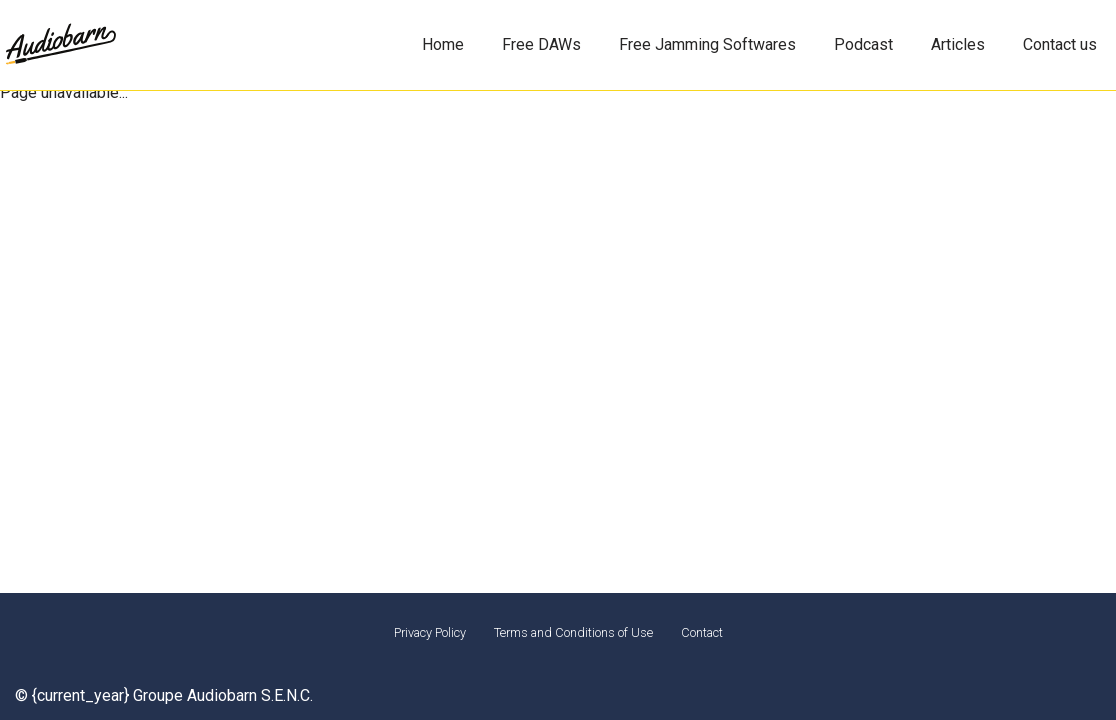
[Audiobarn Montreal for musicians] (60, 45)
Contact (702, 632)
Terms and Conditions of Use (573, 632)
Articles (958, 44)
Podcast (863, 44)
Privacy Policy (430, 632)
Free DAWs (541, 44)
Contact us (1060, 44)
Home (443, 44)
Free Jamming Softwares (707, 44)
